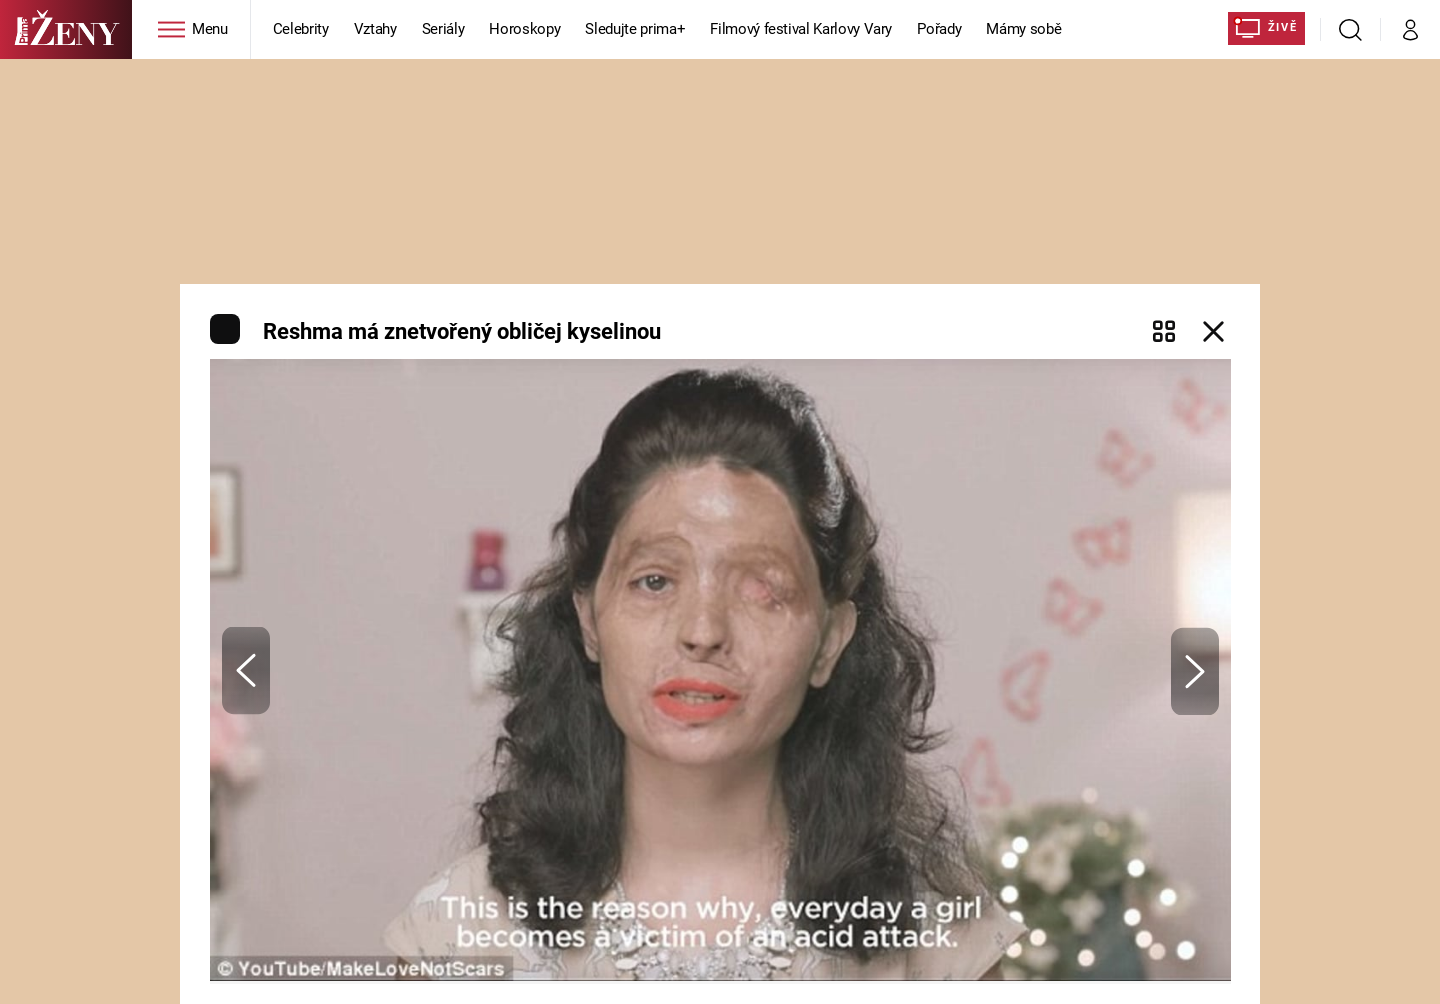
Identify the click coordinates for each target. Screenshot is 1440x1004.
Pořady (939, 29)
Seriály (443, 29)
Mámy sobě (1023, 29)
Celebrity (301, 29)
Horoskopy (524, 29)
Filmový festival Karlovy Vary (801, 29)
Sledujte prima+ (635, 29)
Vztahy (375, 29)
